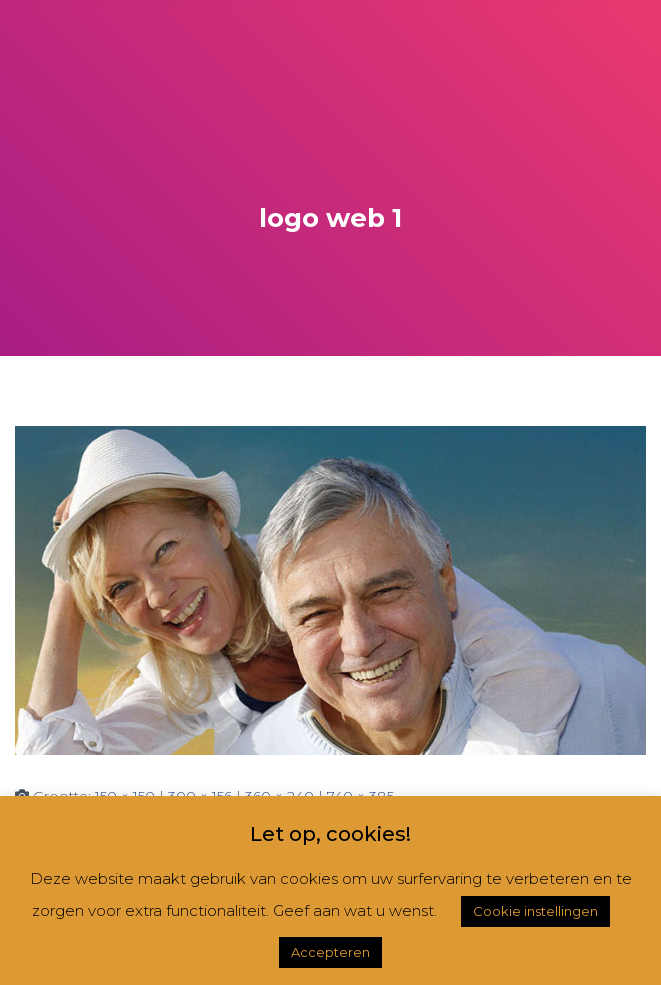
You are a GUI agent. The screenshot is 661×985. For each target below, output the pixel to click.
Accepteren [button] (330, 952)
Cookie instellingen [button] (535, 911)
